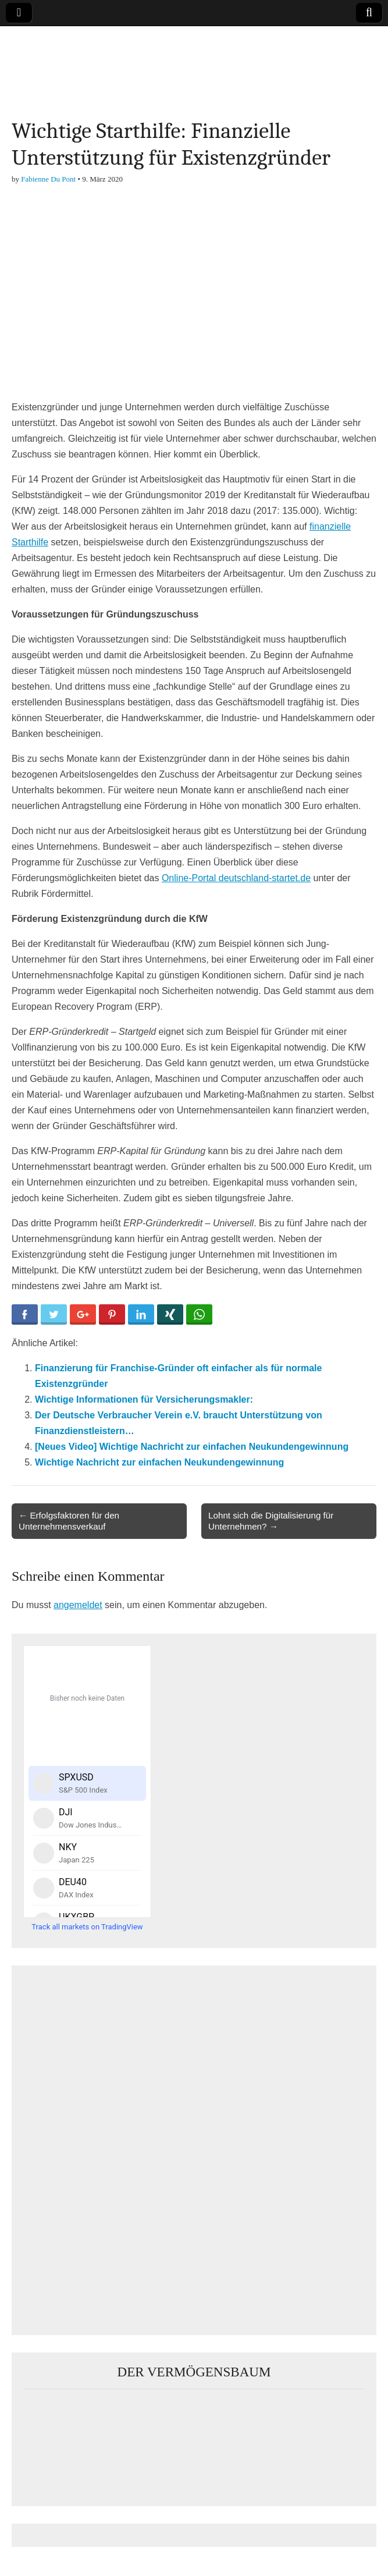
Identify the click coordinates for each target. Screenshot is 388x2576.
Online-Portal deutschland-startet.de (236, 878)
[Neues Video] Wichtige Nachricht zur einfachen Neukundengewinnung (191, 1447)
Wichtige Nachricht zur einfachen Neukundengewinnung (159, 1462)
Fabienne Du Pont (48, 179)
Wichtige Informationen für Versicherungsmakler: (144, 1399)
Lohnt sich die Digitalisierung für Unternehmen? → (270, 1520)
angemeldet (78, 1605)
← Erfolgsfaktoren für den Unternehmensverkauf (69, 1520)
